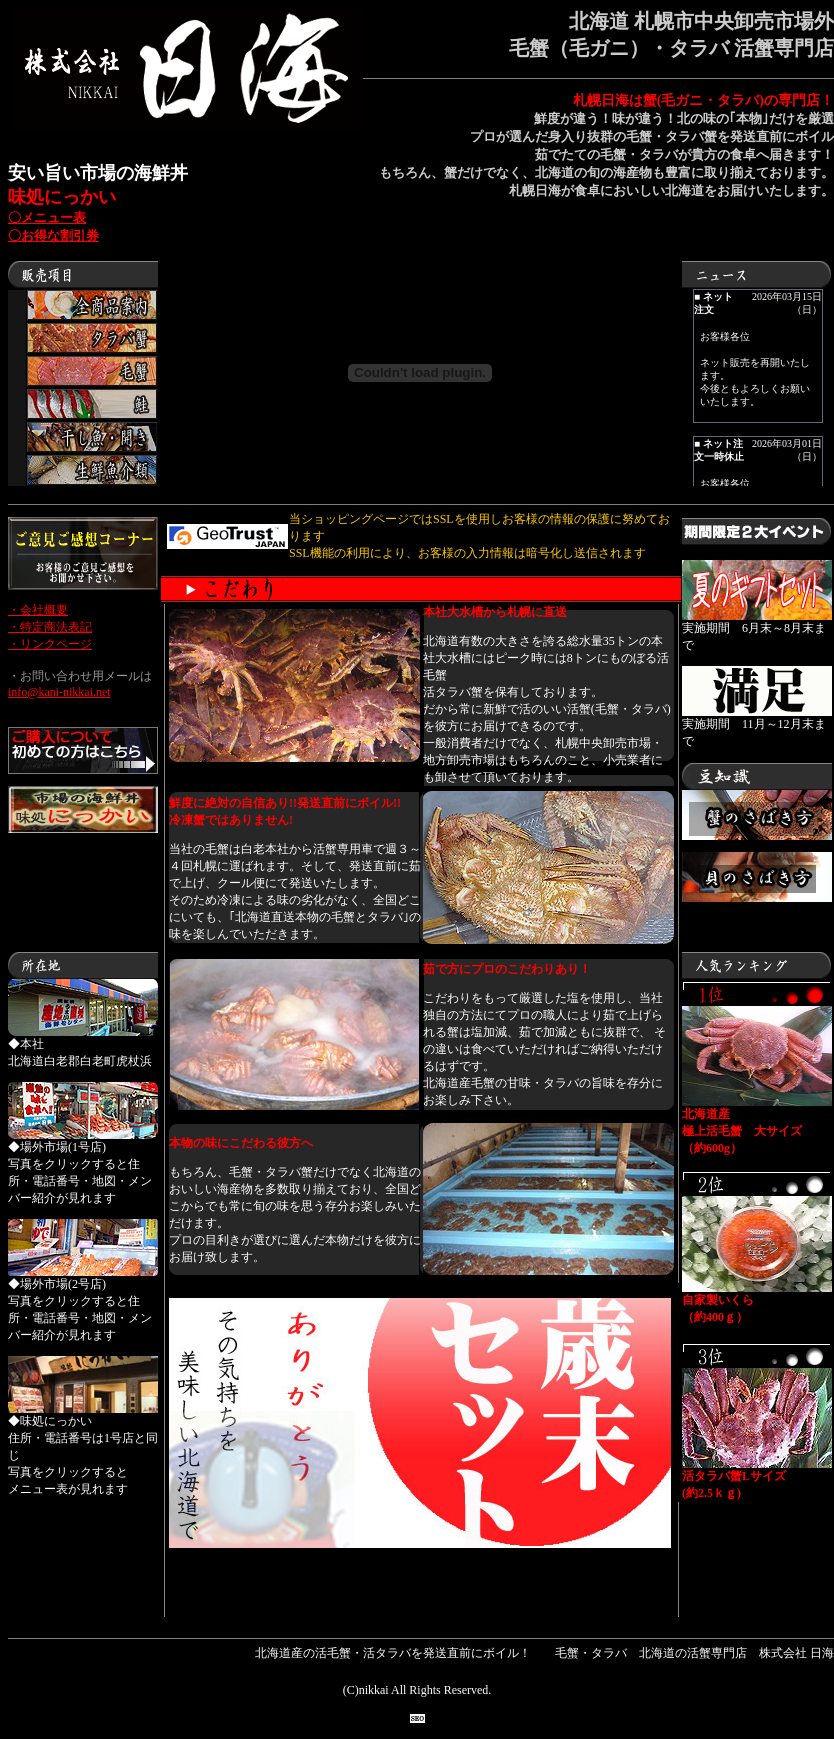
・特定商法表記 (50, 627)
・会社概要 (38, 610)
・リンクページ (50, 644)
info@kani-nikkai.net (59, 692)
